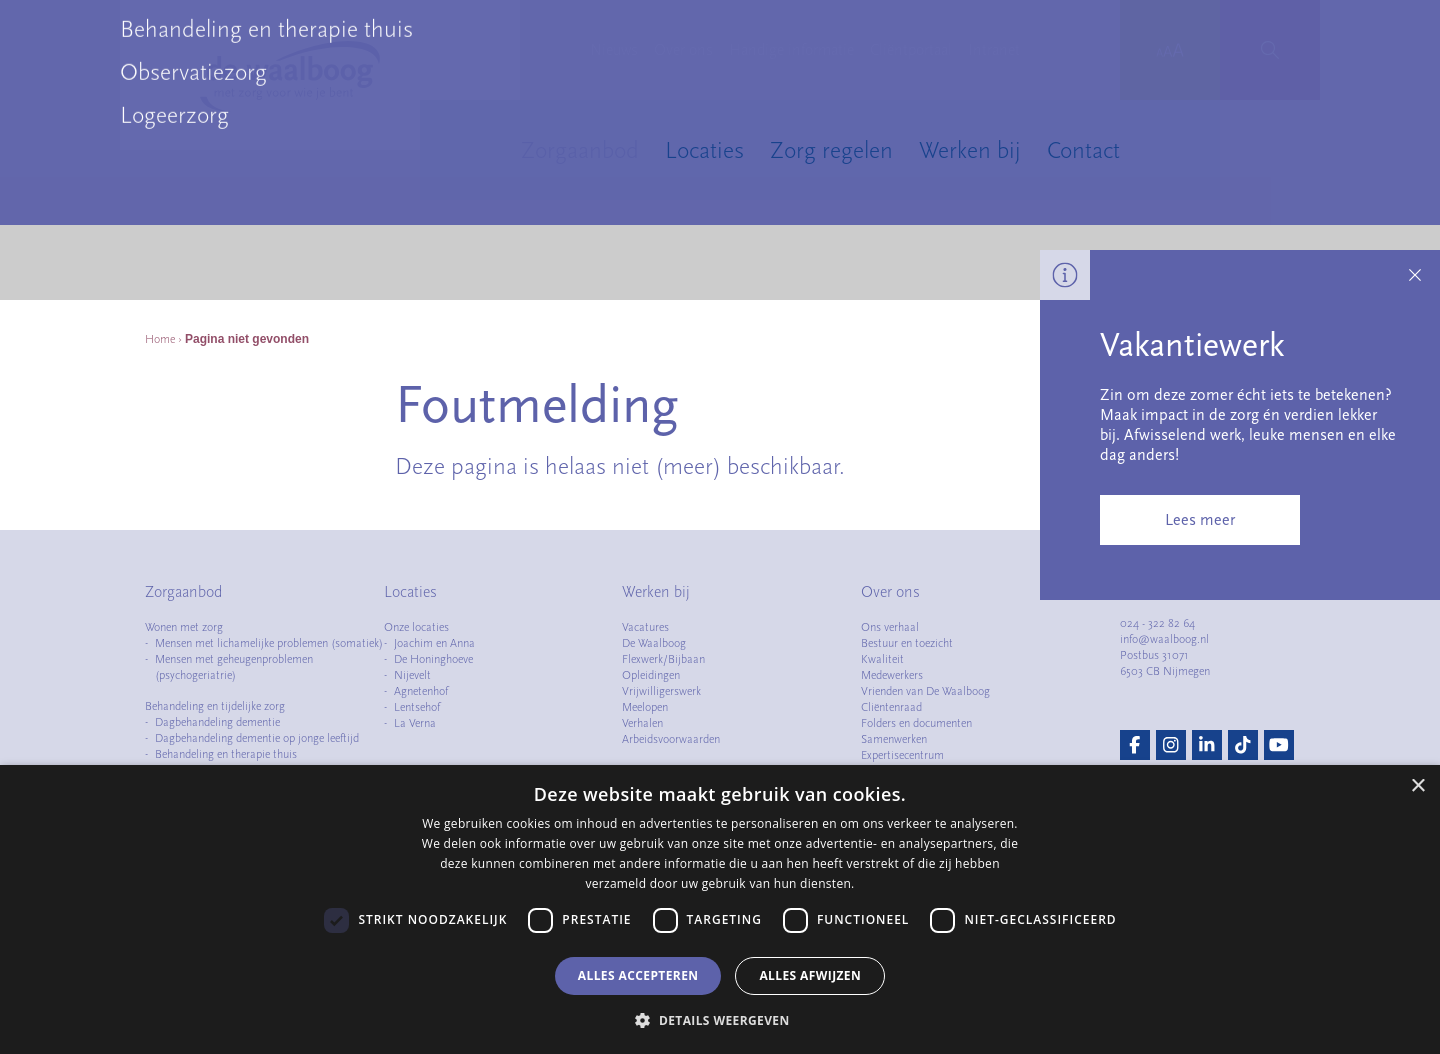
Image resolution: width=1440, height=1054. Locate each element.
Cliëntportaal (911, 50)
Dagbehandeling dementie (217, 722)
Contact (1083, 150)
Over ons (683, 50)
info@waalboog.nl (1164, 639)
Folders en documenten (916, 723)
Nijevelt (412, 675)
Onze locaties (416, 627)
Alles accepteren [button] (638, 975)
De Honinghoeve (433, 659)
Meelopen (645, 707)
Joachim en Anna (434, 643)
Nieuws (614, 50)
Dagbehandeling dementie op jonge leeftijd (257, 738)
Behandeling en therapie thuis (226, 754)
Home (160, 339)
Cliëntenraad (891, 707)
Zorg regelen (831, 150)
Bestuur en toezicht (907, 643)
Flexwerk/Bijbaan (663, 659)
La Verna (415, 723)
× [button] (1417, 786)
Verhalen (642, 723)
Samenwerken (894, 739)
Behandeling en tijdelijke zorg (215, 706)
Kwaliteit (882, 659)
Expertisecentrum (902, 755)
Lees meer (1200, 520)
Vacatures (645, 627)
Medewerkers (892, 675)
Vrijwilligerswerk (661, 691)
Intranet (994, 50)
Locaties (704, 150)
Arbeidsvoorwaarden (671, 739)
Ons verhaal (890, 627)
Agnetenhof (421, 691)
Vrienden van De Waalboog (925, 691)
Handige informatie (791, 50)
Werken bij (970, 150)
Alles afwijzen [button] (810, 975)
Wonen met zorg (184, 627)
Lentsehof (417, 707)
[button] (719, 1020)
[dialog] (720, 909)
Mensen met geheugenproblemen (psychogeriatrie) (234, 667)
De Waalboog (654, 643)
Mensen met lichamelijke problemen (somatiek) (269, 643)
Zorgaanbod (580, 150)
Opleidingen (651, 675)
